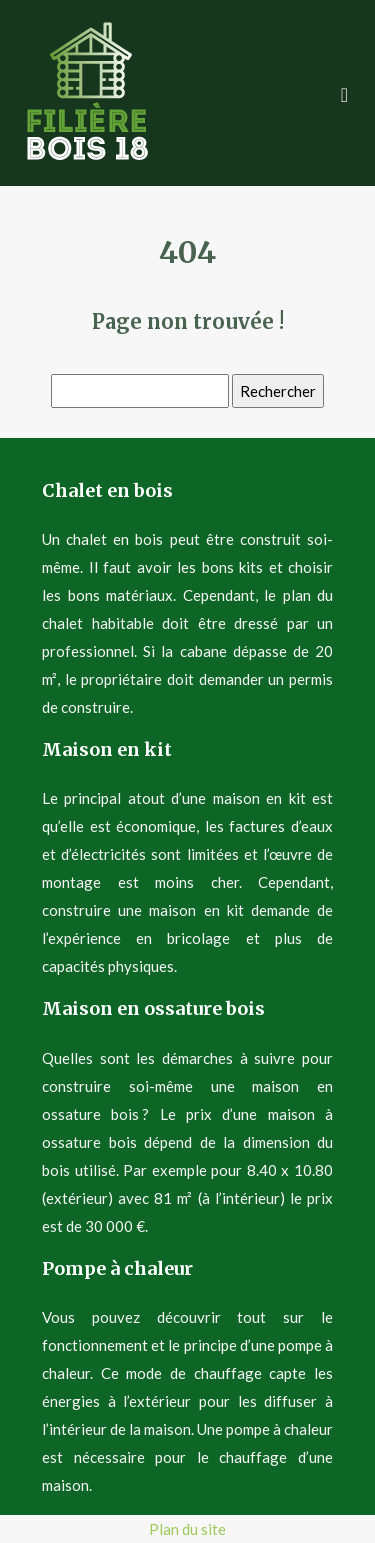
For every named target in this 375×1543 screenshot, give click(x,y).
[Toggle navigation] (344, 93)
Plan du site (187, 1529)
